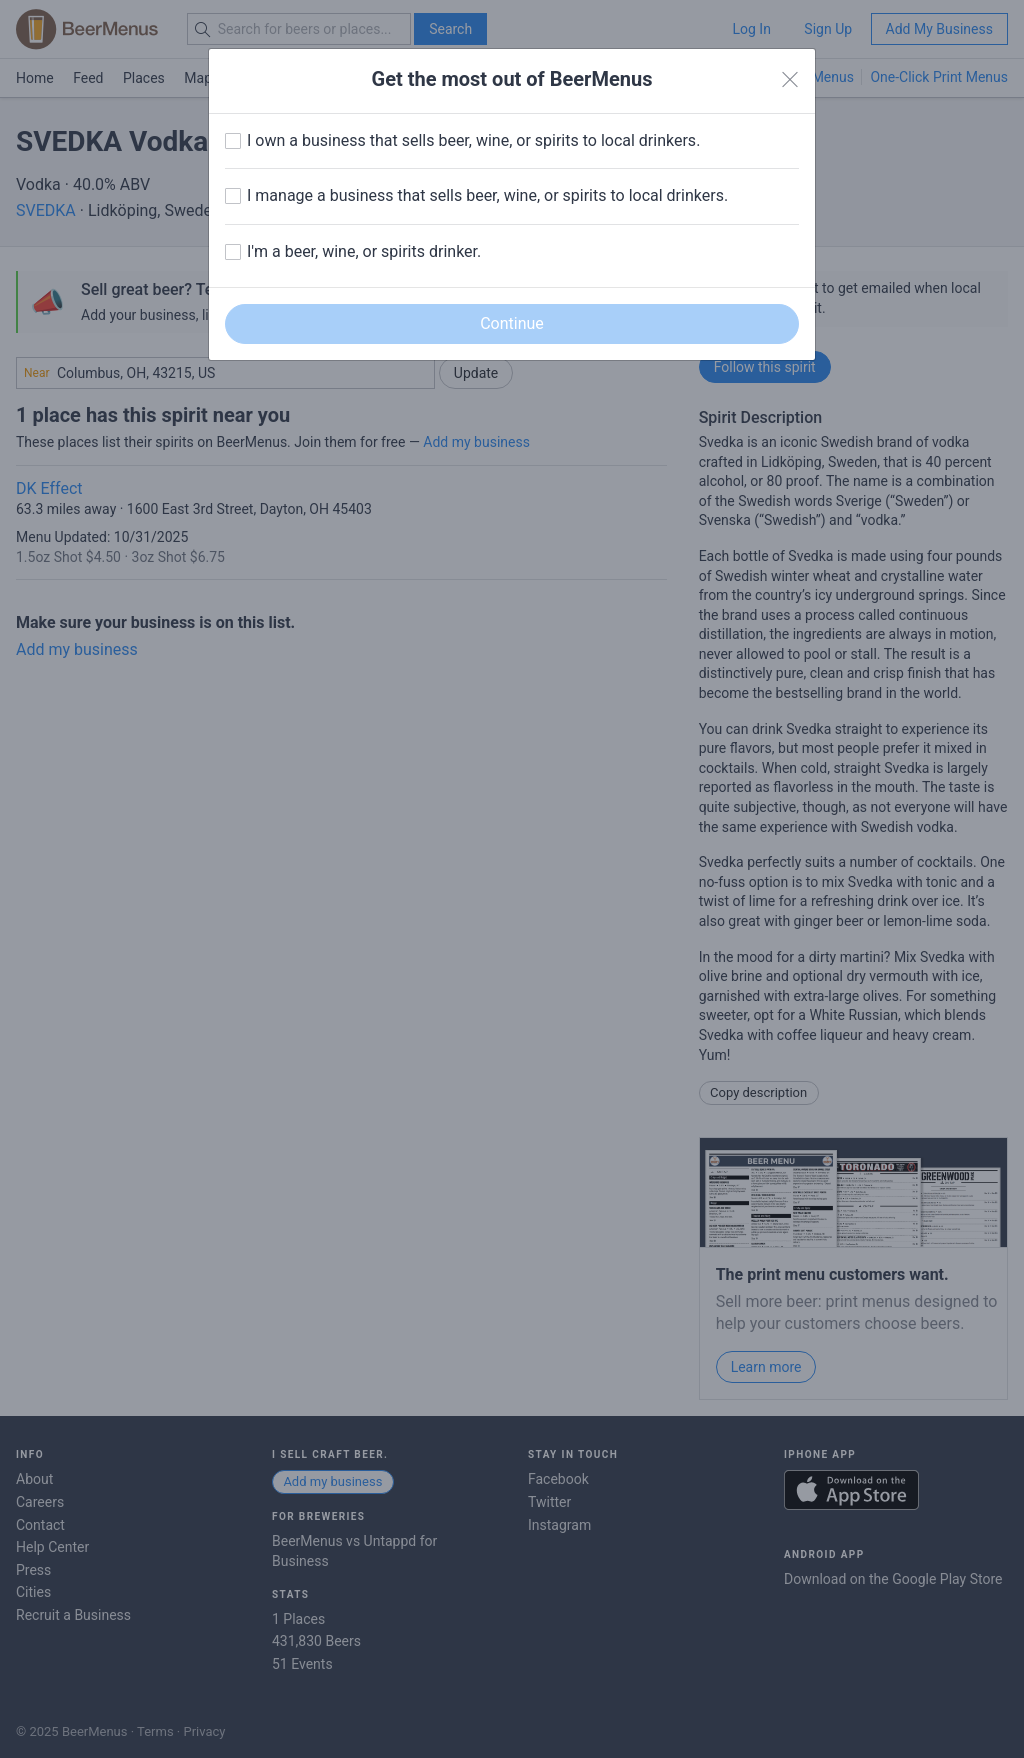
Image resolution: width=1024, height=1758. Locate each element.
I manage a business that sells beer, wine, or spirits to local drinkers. (487, 195)
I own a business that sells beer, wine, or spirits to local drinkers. (473, 140)
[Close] (790, 80)
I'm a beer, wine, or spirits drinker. (364, 251)
